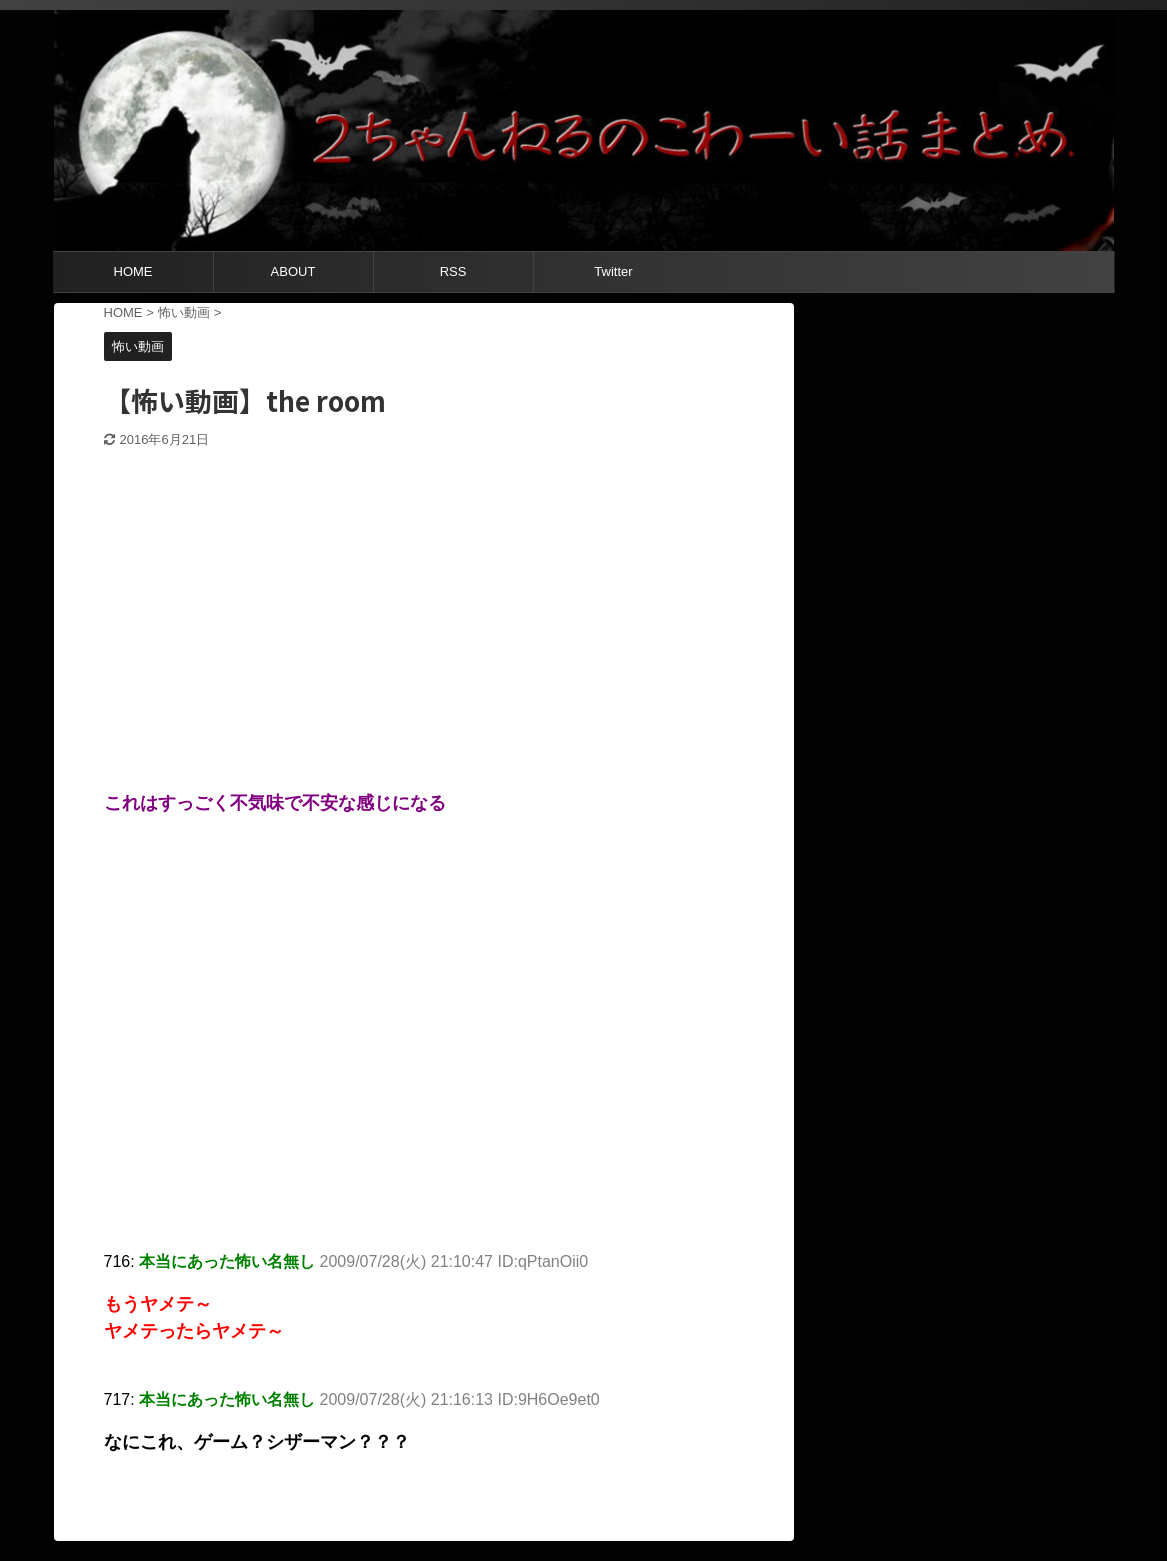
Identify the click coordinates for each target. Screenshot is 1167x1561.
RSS (453, 271)
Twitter (613, 271)
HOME (133, 271)
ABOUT (293, 271)
